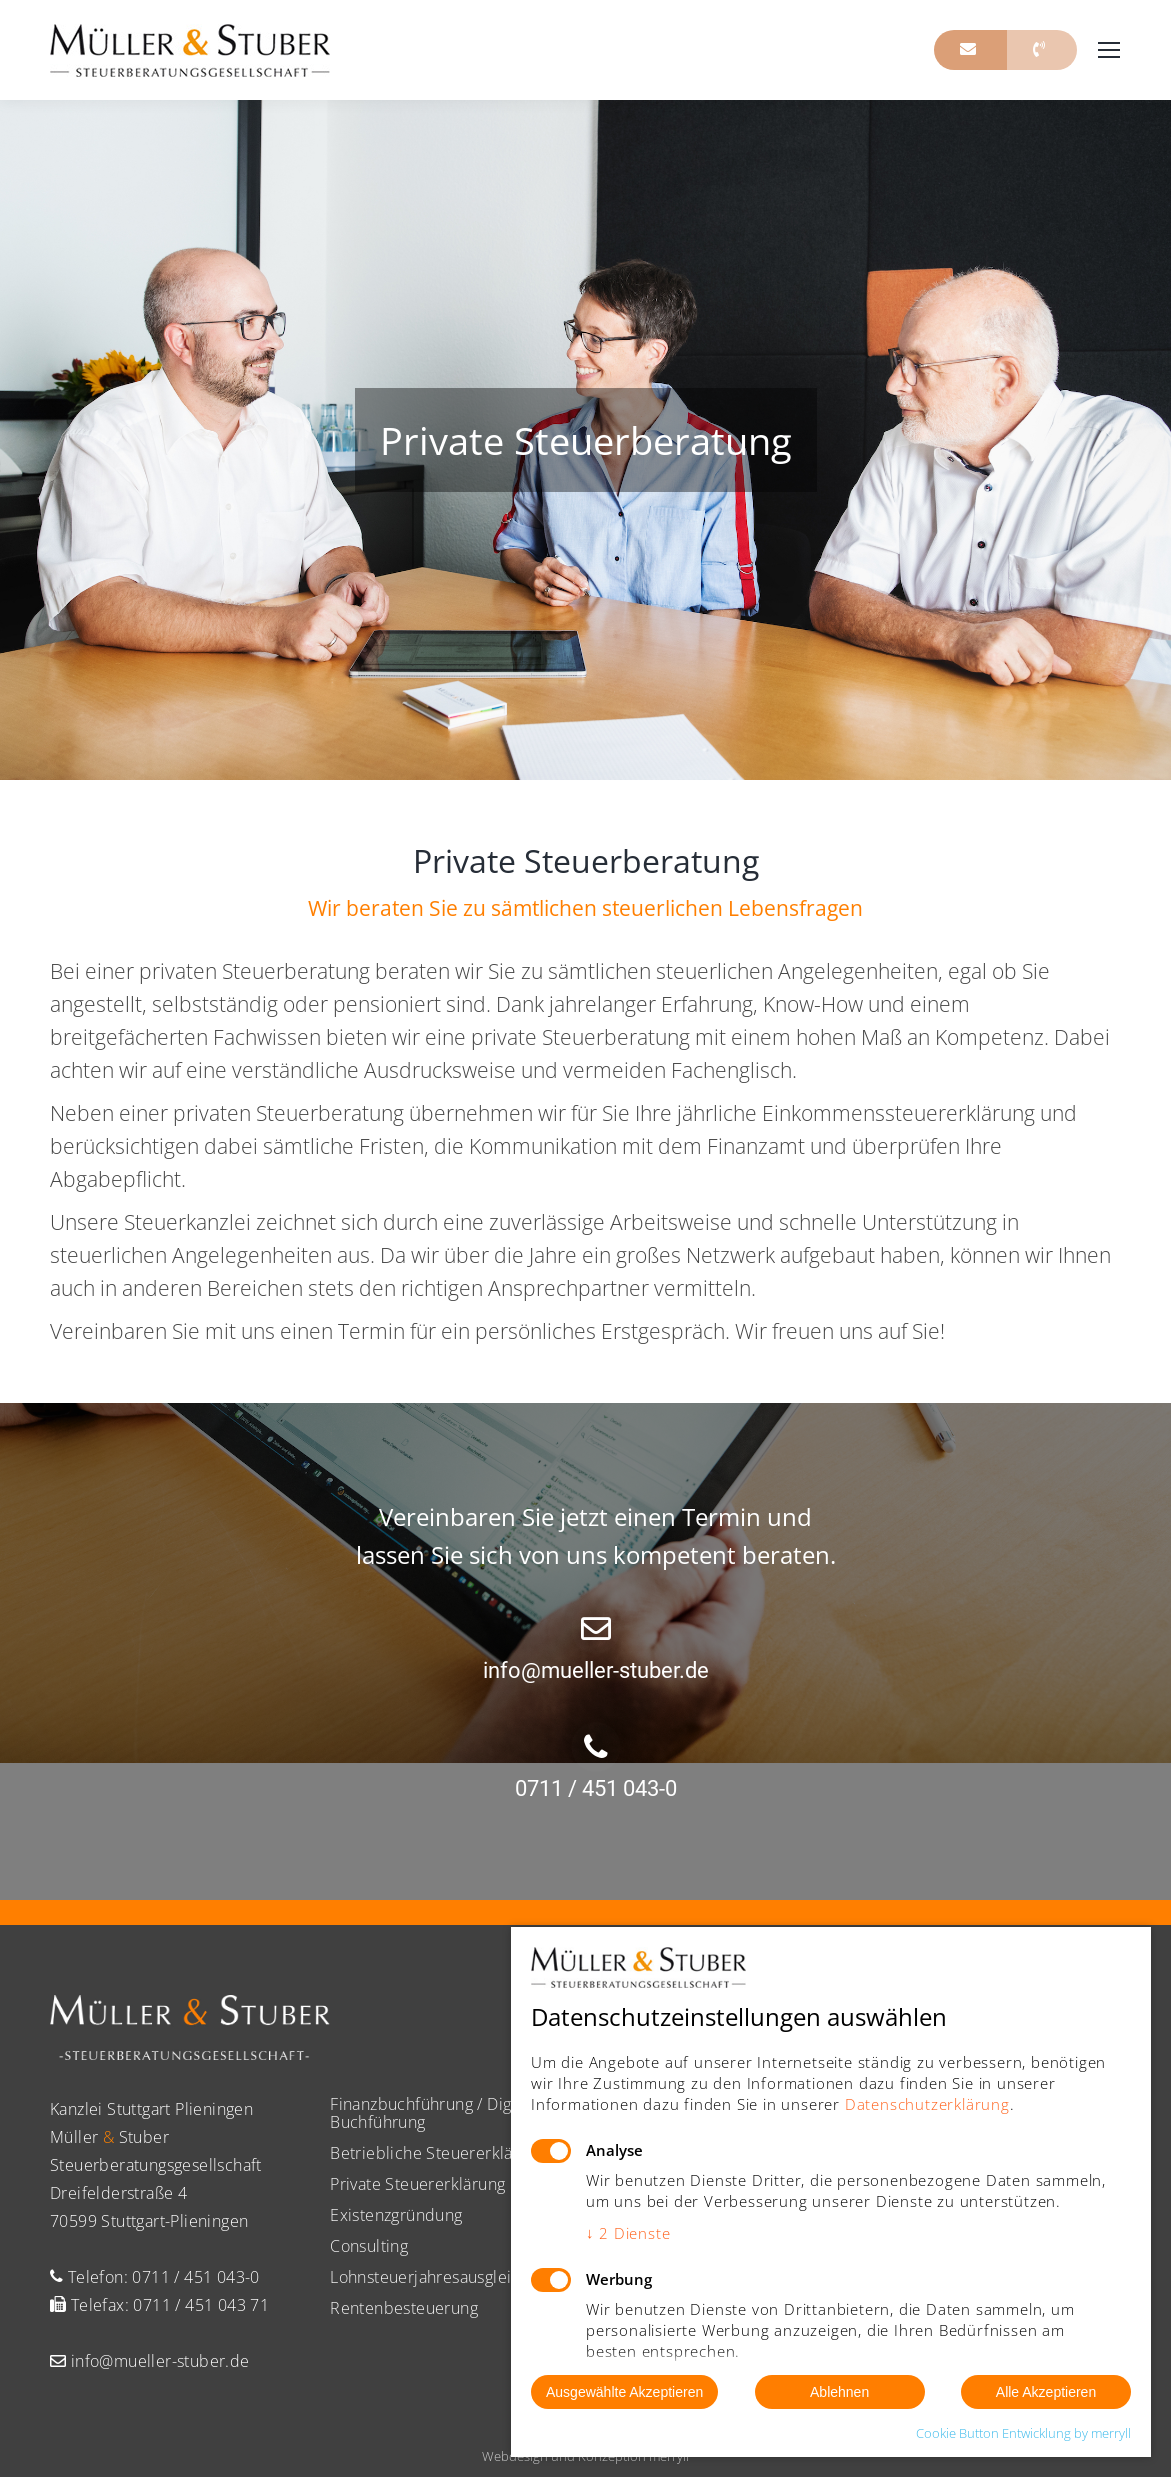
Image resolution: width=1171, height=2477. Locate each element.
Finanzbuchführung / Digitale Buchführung (436, 2113)
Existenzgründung (396, 2215)
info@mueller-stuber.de (157, 2361)
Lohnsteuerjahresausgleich (429, 2277)
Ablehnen (839, 2392)
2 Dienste (628, 2233)
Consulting (369, 2246)
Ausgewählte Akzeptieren (624, 2392)
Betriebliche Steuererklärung (438, 2153)
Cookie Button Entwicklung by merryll (1023, 2433)
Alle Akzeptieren (1046, 2392)
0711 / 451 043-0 (195, 2277)
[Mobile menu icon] (1109, 50)
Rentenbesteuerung (404, 2308)
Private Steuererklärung (417, 2184)
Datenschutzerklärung (927, 2104)
